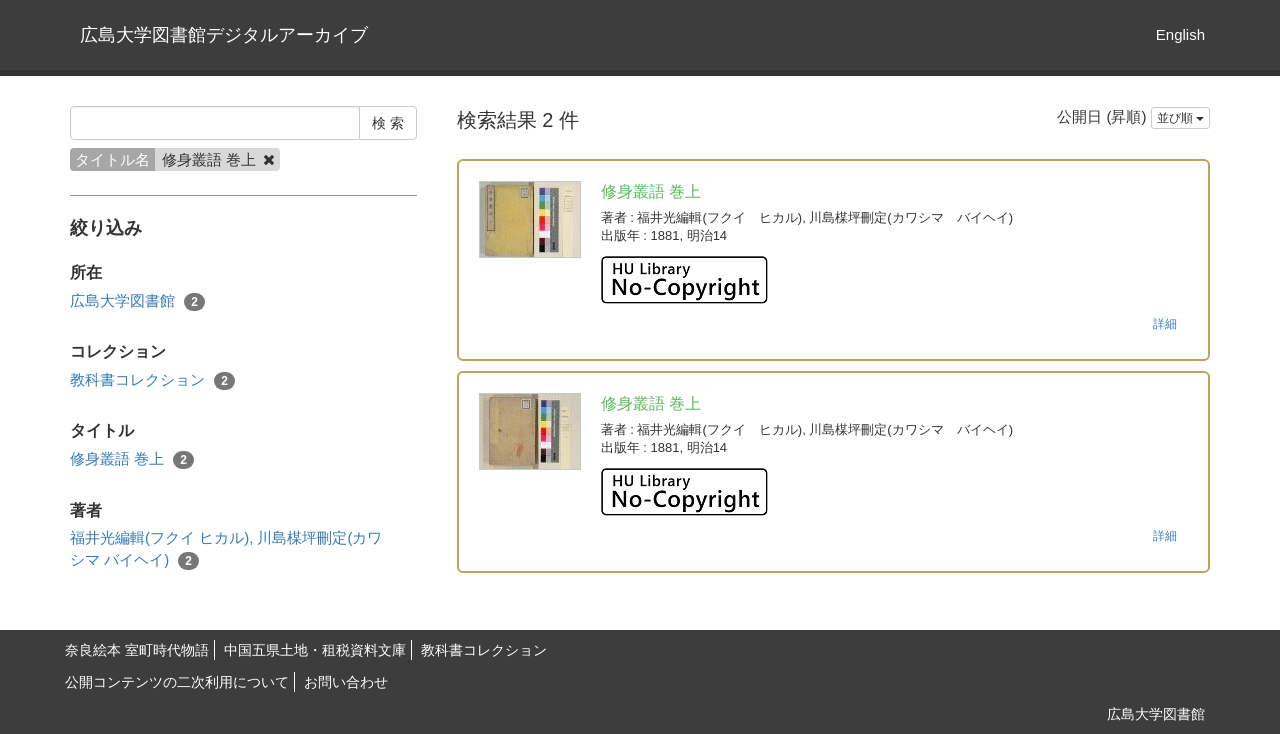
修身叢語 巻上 (132, 459)
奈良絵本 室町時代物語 (137, 650)
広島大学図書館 (137, 301)
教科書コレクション (152, 380)
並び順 (1180, 118)
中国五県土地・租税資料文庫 (315, 650)
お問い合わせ (346, 682)
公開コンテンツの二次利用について (177, 682)
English (1180, 34)
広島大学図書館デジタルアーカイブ (224, 35)
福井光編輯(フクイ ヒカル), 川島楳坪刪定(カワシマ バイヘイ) (226, 549)
